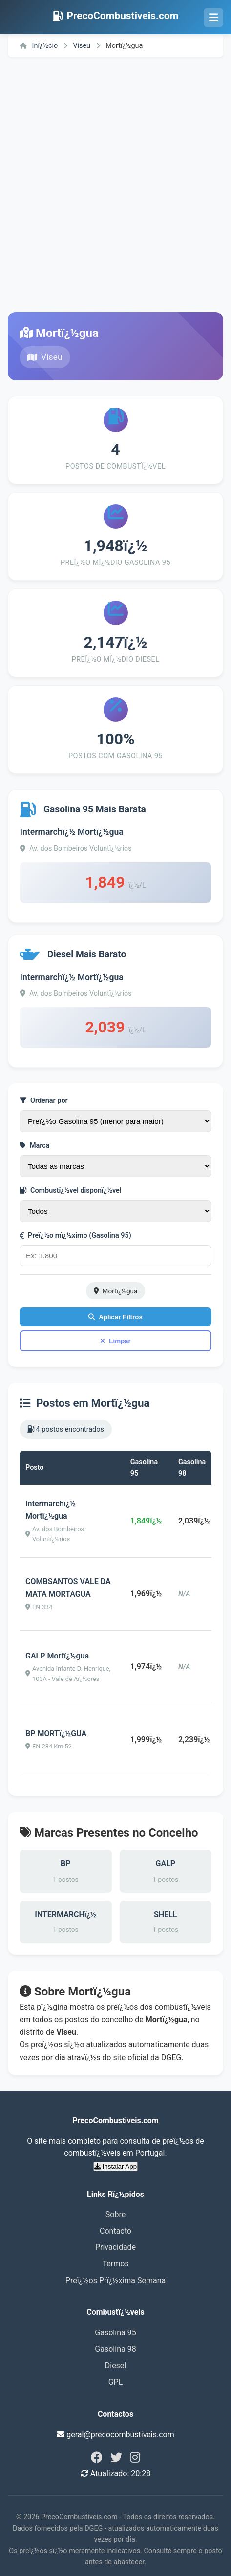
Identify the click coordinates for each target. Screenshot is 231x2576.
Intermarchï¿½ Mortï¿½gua (72, 832)
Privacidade (115, 2247)
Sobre (115, 2214)
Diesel (115, 2365)
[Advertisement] (115, 184)
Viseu (82, 46)
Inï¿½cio (39, 46)
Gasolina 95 (115, 2332)
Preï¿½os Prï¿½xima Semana (115, 2280)
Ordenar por (44, 1101)
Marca (35, 1146)
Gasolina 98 (115, 2348)
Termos (115, 2263)
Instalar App (115, 2166)
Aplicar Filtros (115, 1317)
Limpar (115, 1340)
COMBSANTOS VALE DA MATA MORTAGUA (68, 1588)
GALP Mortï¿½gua (57, 1655)
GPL (115, 2382)
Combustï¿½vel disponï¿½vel (71, 1191)
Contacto (115, 2231)
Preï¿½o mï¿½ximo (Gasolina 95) (75, 1236)
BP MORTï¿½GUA (55, 1733)
